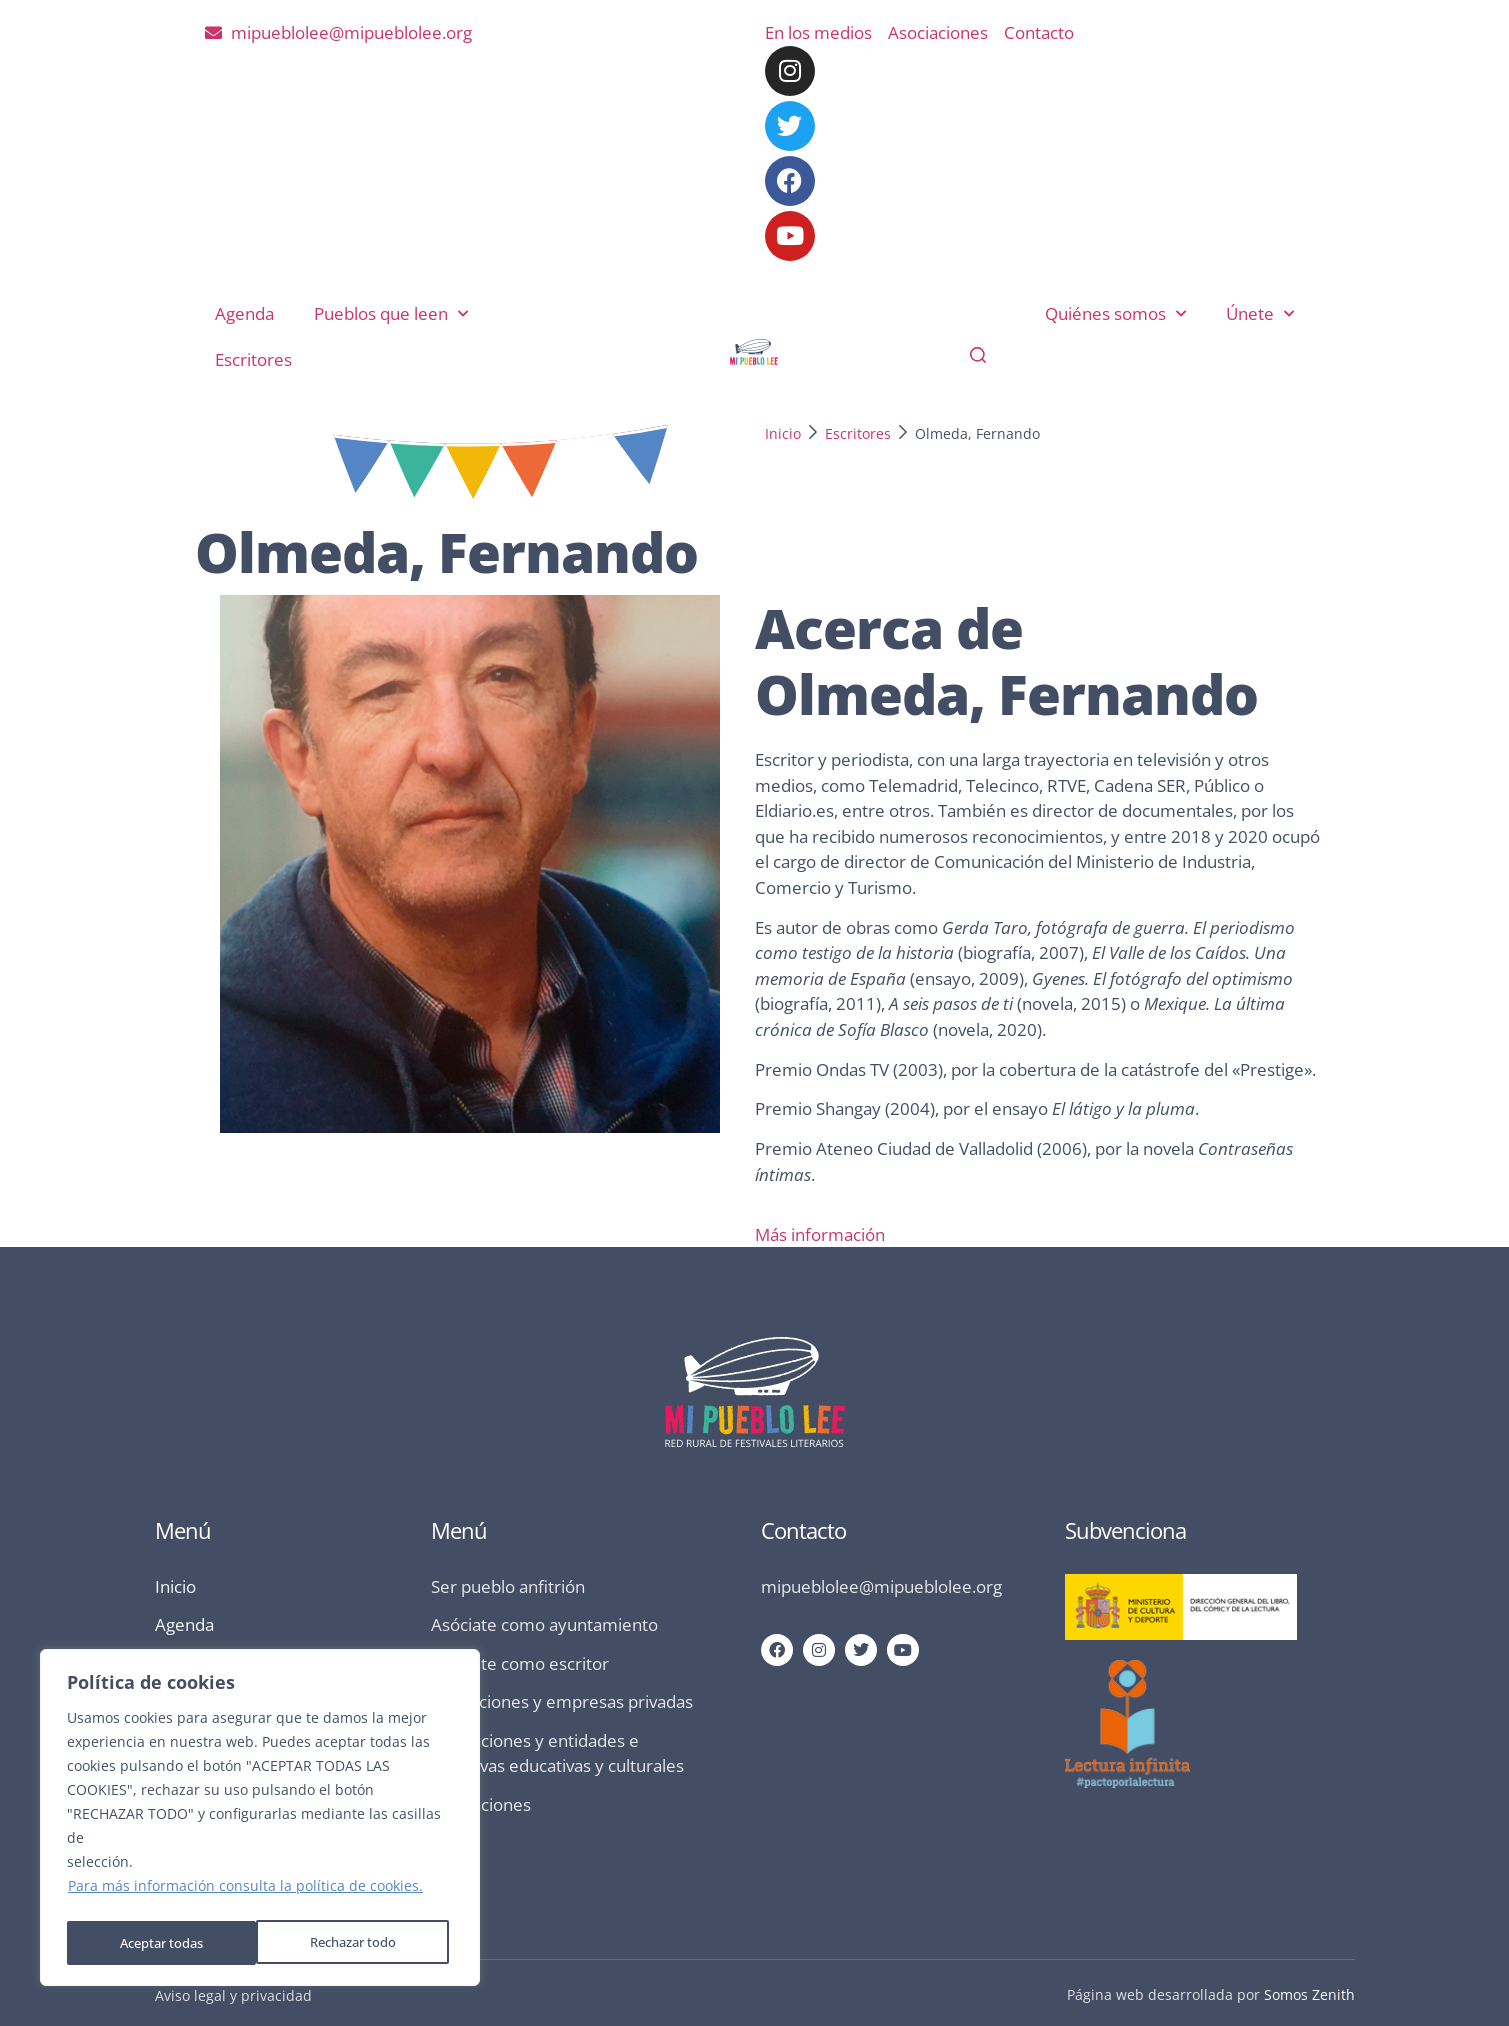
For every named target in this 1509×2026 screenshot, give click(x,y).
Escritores (253, 359)
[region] (260, 1821)
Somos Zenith (1309, 1994)
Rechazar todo (162, 1942)
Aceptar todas (359, 1942)
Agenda (244, 313)
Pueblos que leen (391, 314)
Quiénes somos (1115, 314)
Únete (1260, 314)
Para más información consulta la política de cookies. (245, 1892)
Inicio (783, 433)
